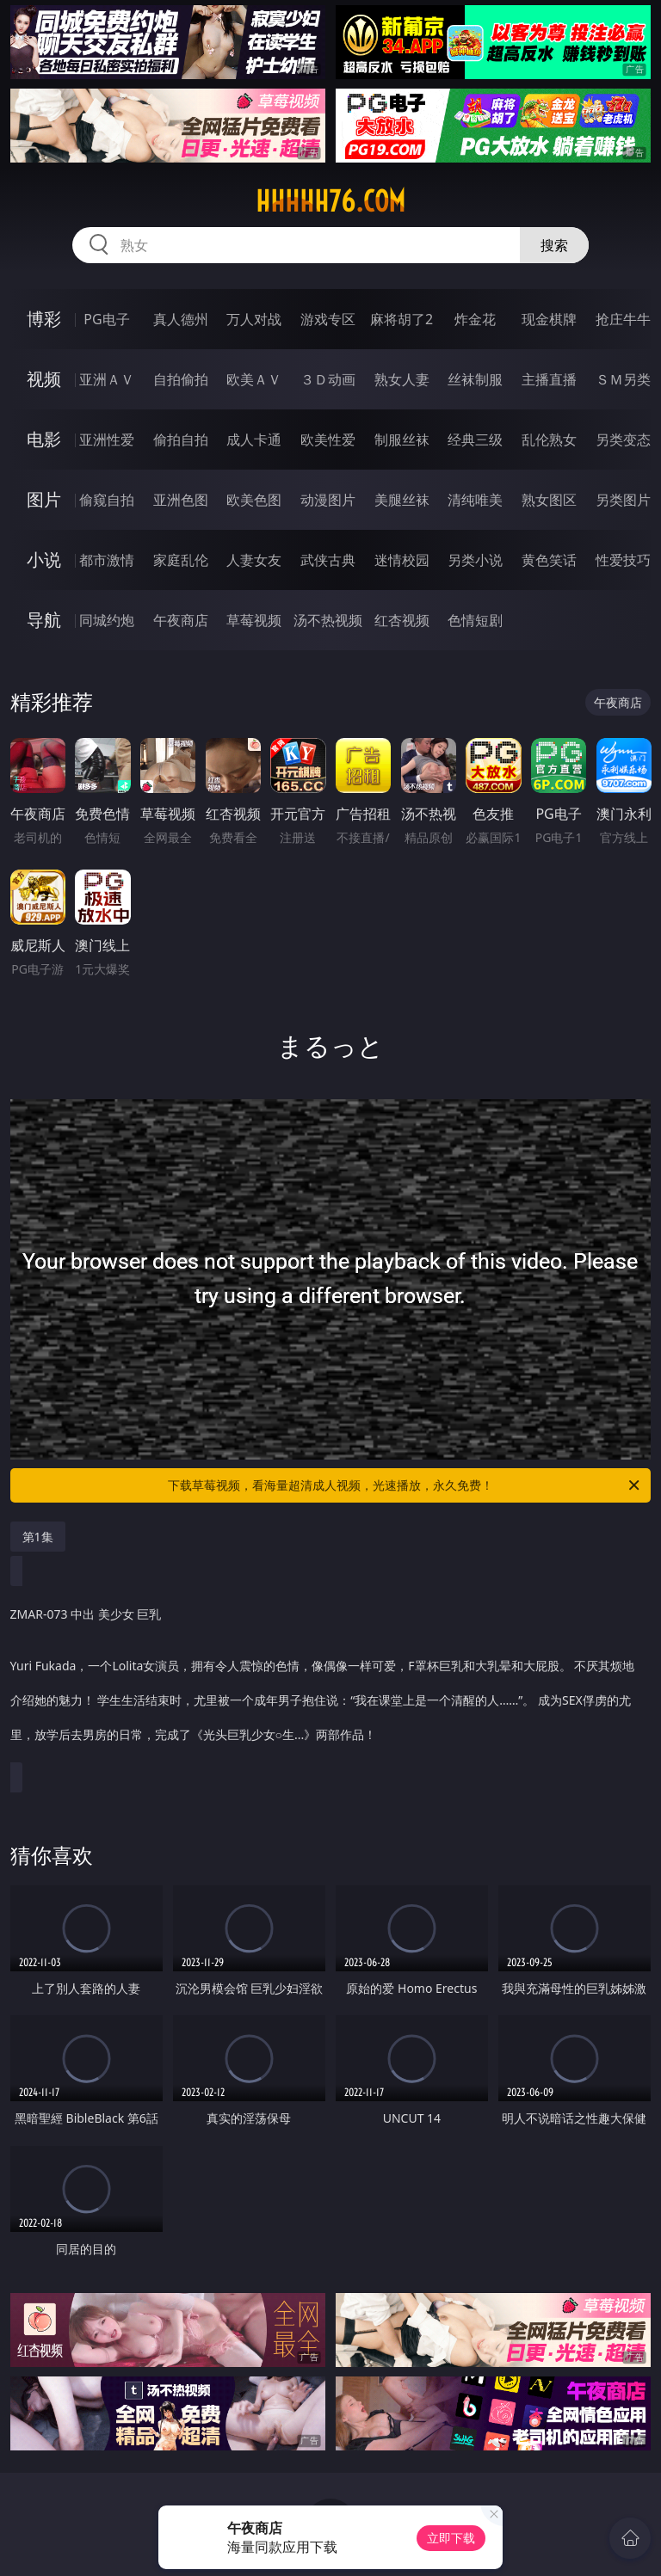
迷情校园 (401, 559)
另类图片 (623, 499)
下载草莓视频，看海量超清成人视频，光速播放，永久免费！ (405, 1485)
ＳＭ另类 (623, 379)
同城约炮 (106, 620)
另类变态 (623, 439)
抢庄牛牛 (623, 319)
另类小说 (475, 559)
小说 (44, 559)
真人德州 (180, 319)
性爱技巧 (623, 559)
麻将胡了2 (401, 319)
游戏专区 (327, 319)
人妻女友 (253, 559)
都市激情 (106, 559)
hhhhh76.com (330, 201)
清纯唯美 (475, 499)
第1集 (37, 1536)
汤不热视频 (327, 620)
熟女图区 (549, 499)
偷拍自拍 (180, 439)
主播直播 (549, 379)
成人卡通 (253, 439)
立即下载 (451, 2538)
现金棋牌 (549, 319)
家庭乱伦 (180, 559)
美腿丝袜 (401, 499)
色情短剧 (475, 620)
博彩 (44, 318)
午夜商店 (180, 620)
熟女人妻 (401, 379)
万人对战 (253, 319)
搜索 (554, 245)
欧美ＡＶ (253, 379)
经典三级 (475, 439)
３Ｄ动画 (327, 379)
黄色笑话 (549, 559)
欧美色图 (253, 499)
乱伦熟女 (549, 439)
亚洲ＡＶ (106, 379)
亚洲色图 (180, 499)
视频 (44, 378)
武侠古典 (327, 559)
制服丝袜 (401, 439)
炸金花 (475, 319)
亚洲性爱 (106, 439)
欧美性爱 (327, 439)
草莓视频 (253, 620)
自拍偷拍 (180, 379)
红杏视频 (401, 620)
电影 (44, 439)
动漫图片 (327, 499)
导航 (44, 619)
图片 (44, 499)
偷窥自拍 (106, 499)
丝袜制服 (475, 379)
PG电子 (106, 319)
